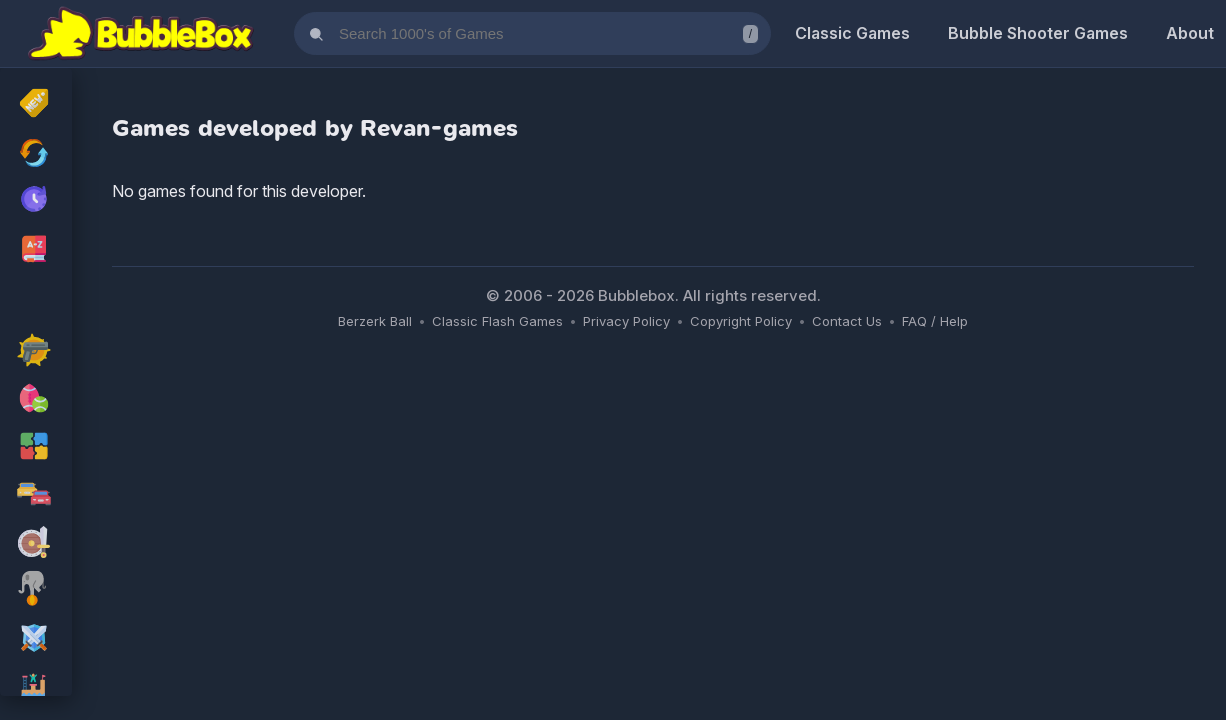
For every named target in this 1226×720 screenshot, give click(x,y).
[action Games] (36, 352)
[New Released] (36, 105)
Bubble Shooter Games (1038, 33)
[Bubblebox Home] (141, 34)
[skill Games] (36, 592)
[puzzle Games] (36, 448)
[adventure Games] (36, 544)
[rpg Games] (36, 640)
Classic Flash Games (497, 321)
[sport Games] (36, 400)
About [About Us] (1190, 33)
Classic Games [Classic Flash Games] (852, 33)
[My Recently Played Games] (36, 201)
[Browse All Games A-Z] (36, 249)
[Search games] (532, 33)
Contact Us (847, 321)
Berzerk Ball (375, 321)
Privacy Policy (626, 321)
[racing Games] (36, 496)
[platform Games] (36, 688)
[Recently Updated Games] (36, 153)
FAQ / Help (935, 321)
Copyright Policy (741, 321)
